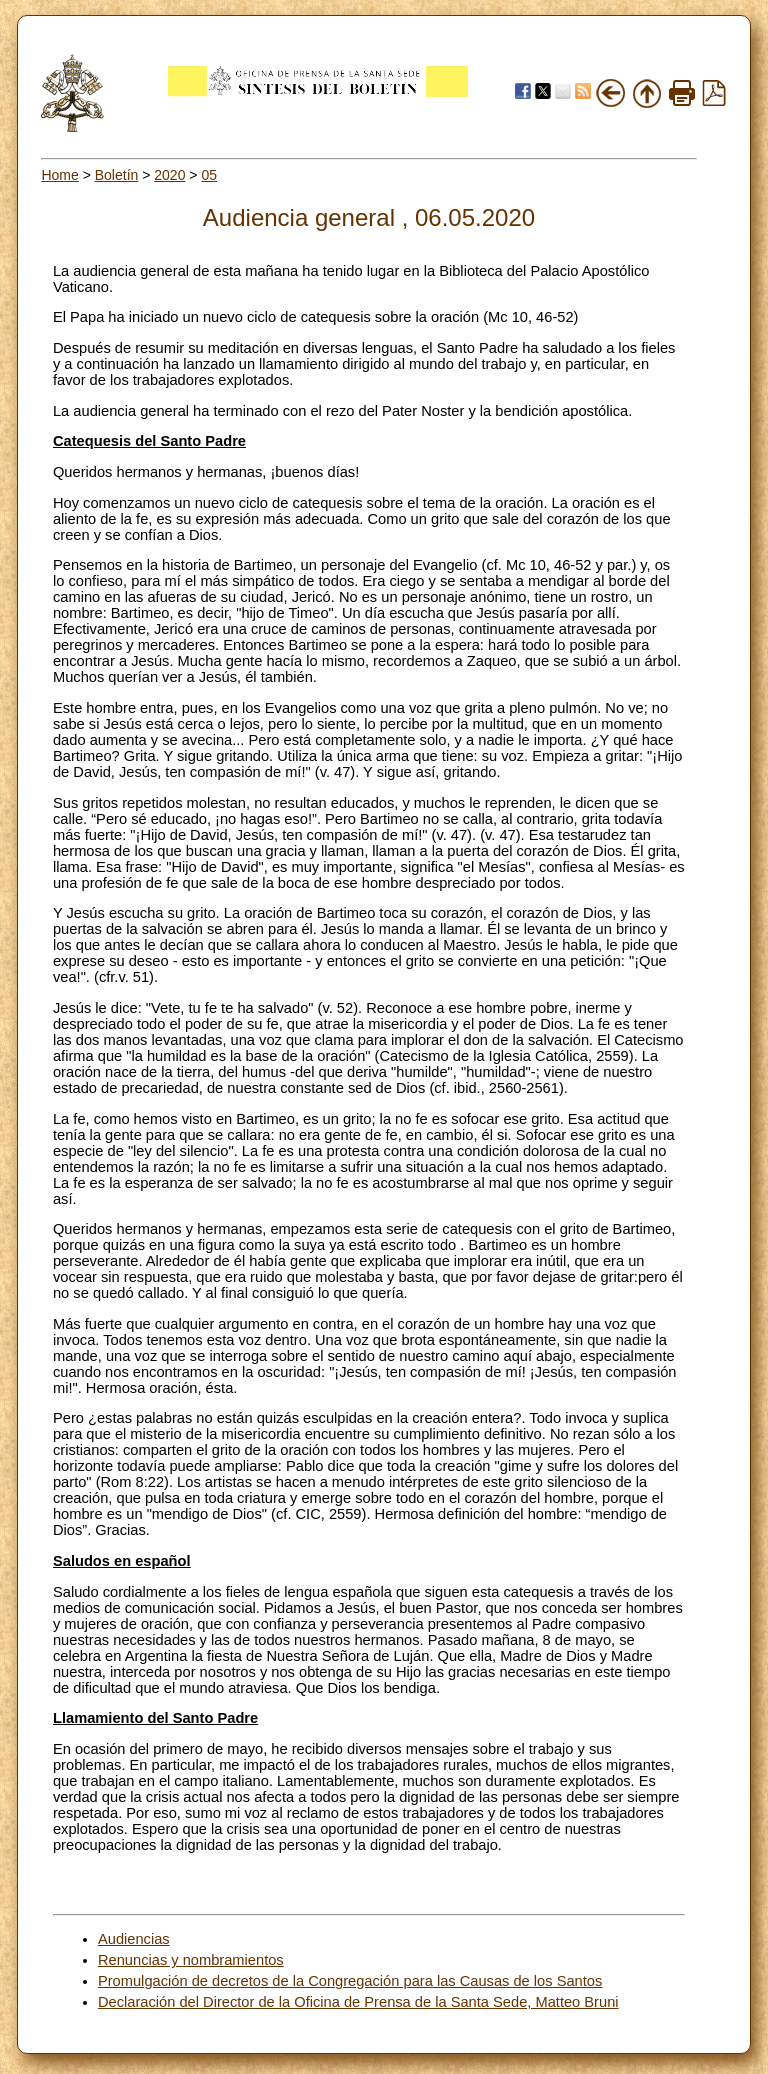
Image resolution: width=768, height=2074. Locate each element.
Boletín (117, 175)
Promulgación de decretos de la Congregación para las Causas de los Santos (350, 1981)
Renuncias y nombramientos (191, 1960)
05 (209, 175)
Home (59, 175)
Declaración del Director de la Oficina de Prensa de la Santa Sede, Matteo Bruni (358, 2002)
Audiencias (134, 1939)
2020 (169, 175)
